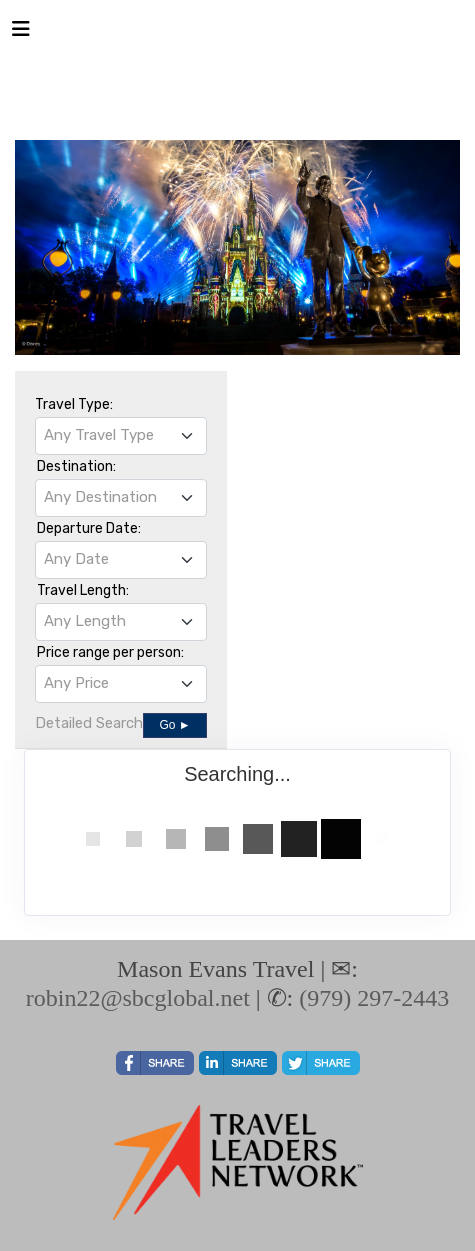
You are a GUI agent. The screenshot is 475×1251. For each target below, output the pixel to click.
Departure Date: (89, 528)
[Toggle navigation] (21, 34)
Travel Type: (74, 404)
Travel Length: (83, 590)
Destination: (76, 466)
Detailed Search (89, 723)
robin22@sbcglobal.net (138, 998)
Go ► (174, 725)
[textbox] (121, 435)
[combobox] (121, 436)
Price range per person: (110, 652)
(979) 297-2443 (374, 998)
